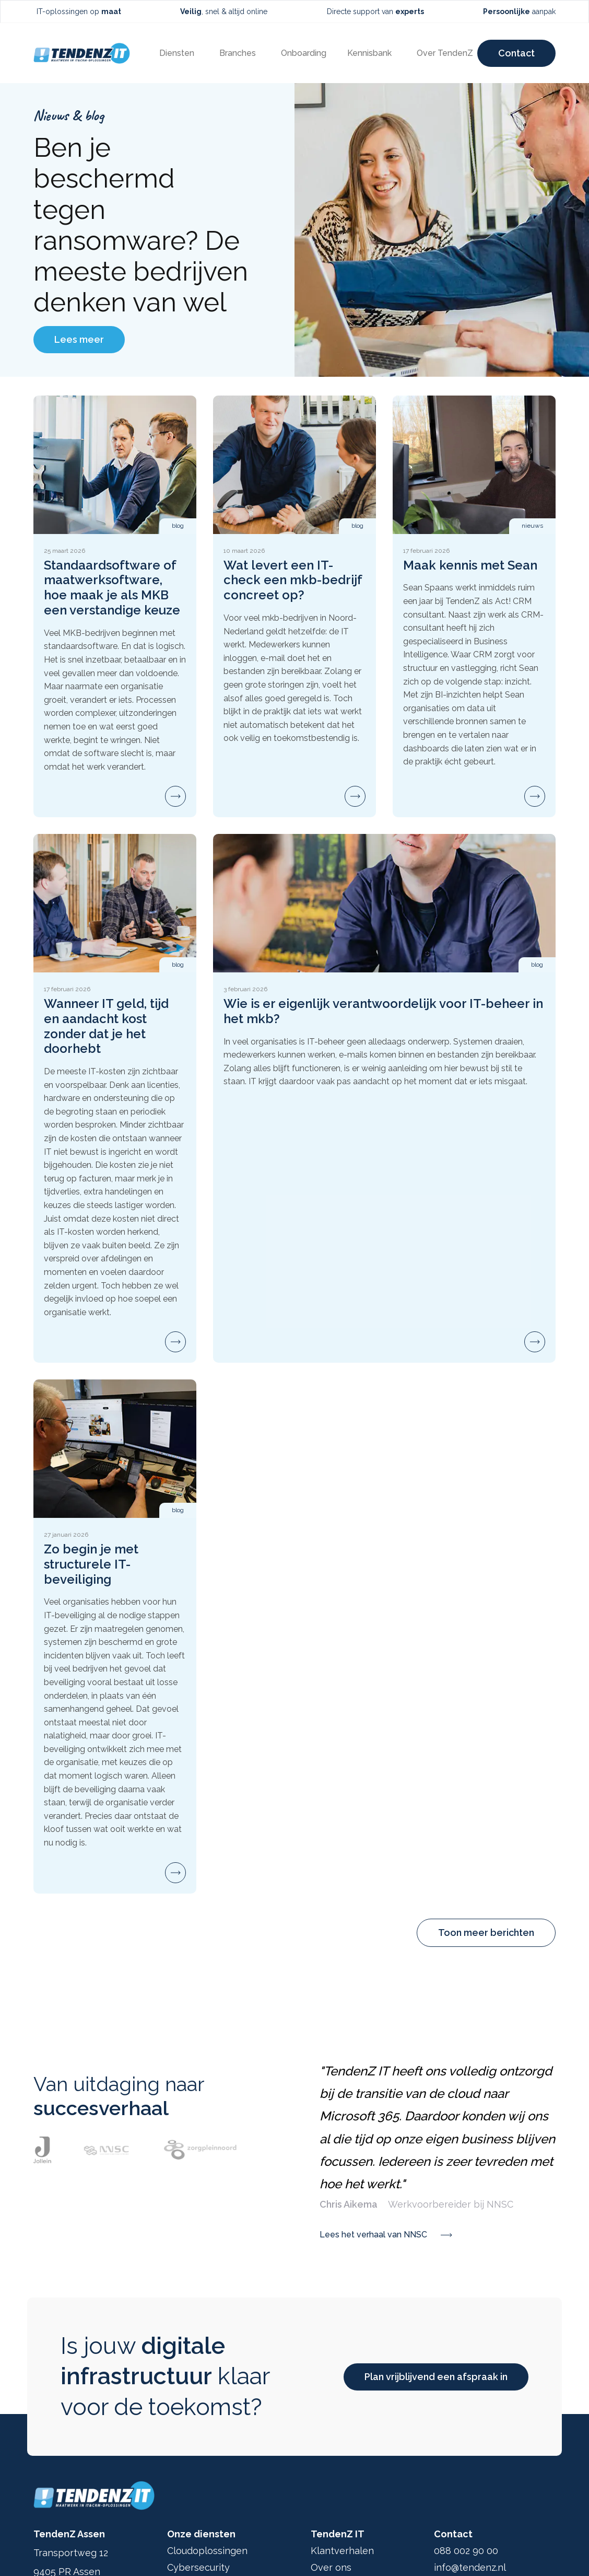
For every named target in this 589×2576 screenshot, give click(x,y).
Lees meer (79, 339)
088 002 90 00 (466, 2550)
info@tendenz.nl (470, 2567)
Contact (516, 53)
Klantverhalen (342, 2550)
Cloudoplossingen (207, 2550)
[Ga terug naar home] (81, 53)
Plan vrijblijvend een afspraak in (436, 2376)
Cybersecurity (198, 2567)
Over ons (331, 2567)
